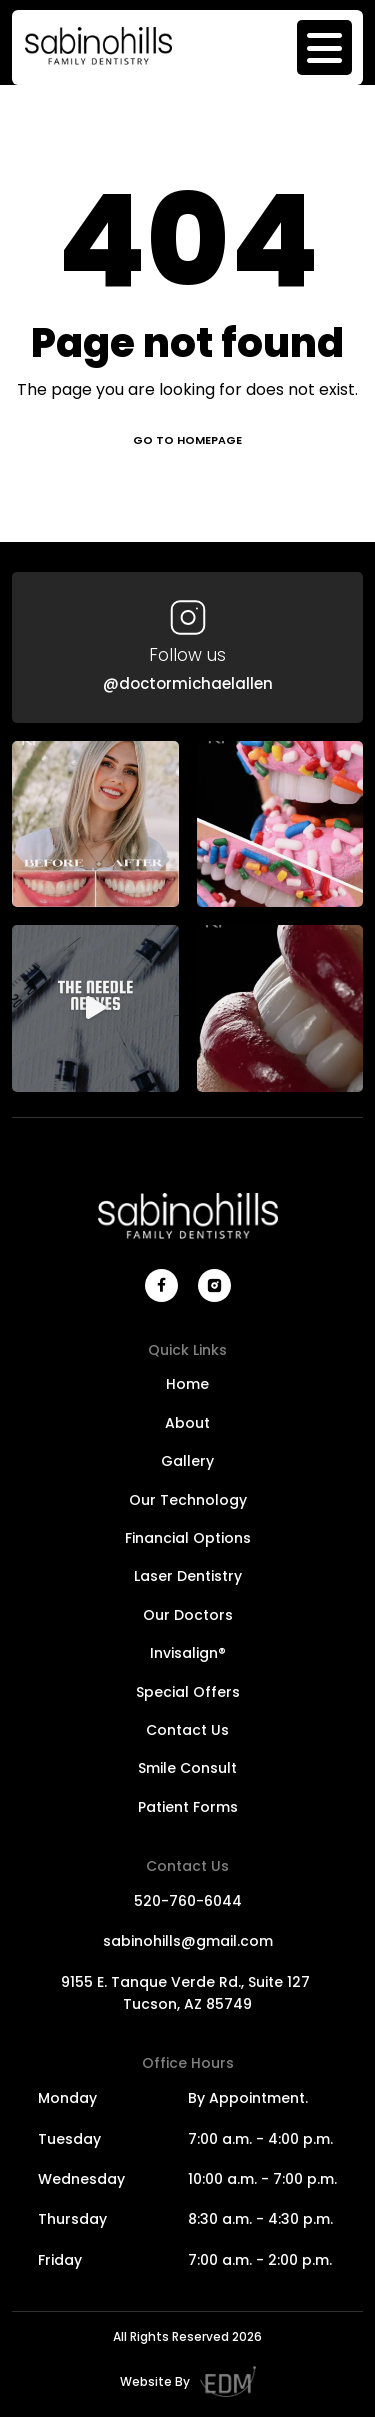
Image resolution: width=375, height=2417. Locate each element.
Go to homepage (187, 440)
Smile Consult (187, 1768)
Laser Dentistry (188, 1576)
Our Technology (188, 1500)
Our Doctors (188, 1615)
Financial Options (188, 1538)
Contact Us (187, 1730)
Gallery (187, 1461)
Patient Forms (188, 1807)
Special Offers (188, 1692)
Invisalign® (188, 1653)
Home (187, 1384)
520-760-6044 (188, 1901)
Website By (188, 2381)
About (187, 1423)
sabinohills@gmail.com (188, 1941)
